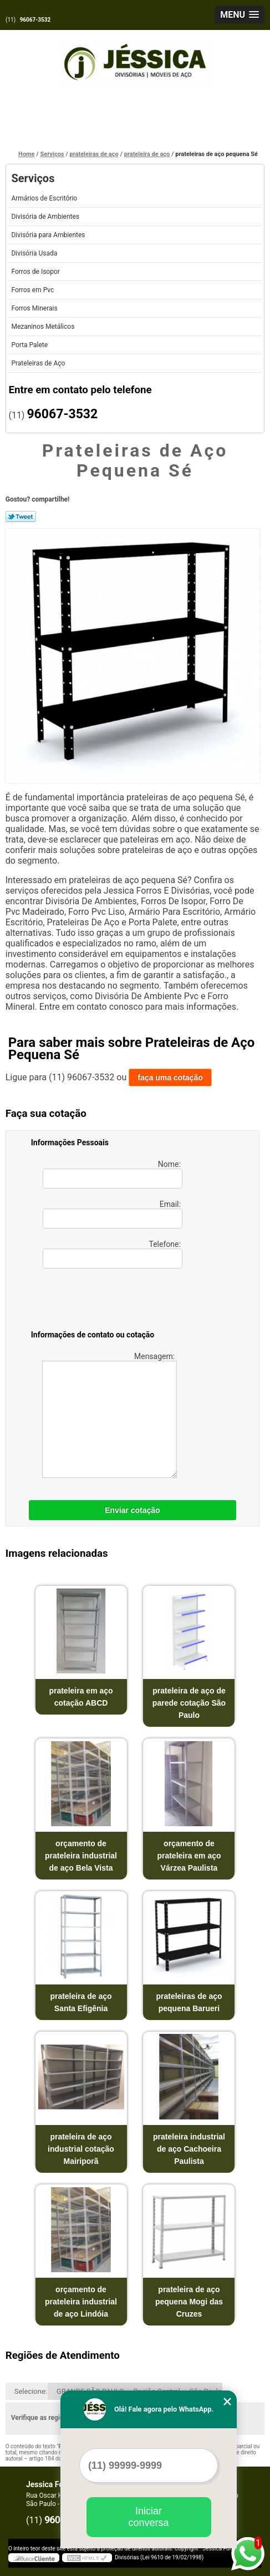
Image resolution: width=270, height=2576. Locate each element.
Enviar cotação (132, 1510)
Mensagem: (109, 1415)
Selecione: (30, 2391)
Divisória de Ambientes (46, 216)
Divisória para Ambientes (48, 235)
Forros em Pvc (33, 290)
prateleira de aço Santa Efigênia (80, 2002)
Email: (112, 1214)
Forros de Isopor (36, 271)
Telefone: (112, 1254)
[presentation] (101, 1301)
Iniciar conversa (148, 2516)
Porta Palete (30, 345)
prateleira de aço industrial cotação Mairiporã (81, 2149)
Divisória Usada (35, 253)
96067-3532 (35, 20)
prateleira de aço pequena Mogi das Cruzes (189, 2301)
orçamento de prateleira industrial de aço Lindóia (81, 2301)
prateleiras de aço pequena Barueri (189, 2002)
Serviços (32, 178)
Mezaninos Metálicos (43, 326)
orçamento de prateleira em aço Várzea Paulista (189, 1855)
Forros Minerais (35, 308)
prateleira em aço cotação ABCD (81, 1696)
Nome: (112, 1174)
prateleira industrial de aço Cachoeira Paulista (189, 2149)
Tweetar (21, 516)
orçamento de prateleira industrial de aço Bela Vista (81, 1855)
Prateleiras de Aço (39, 363)
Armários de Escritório (45, 198)
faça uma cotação (170, 1077)
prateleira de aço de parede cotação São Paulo (189, 1703)
